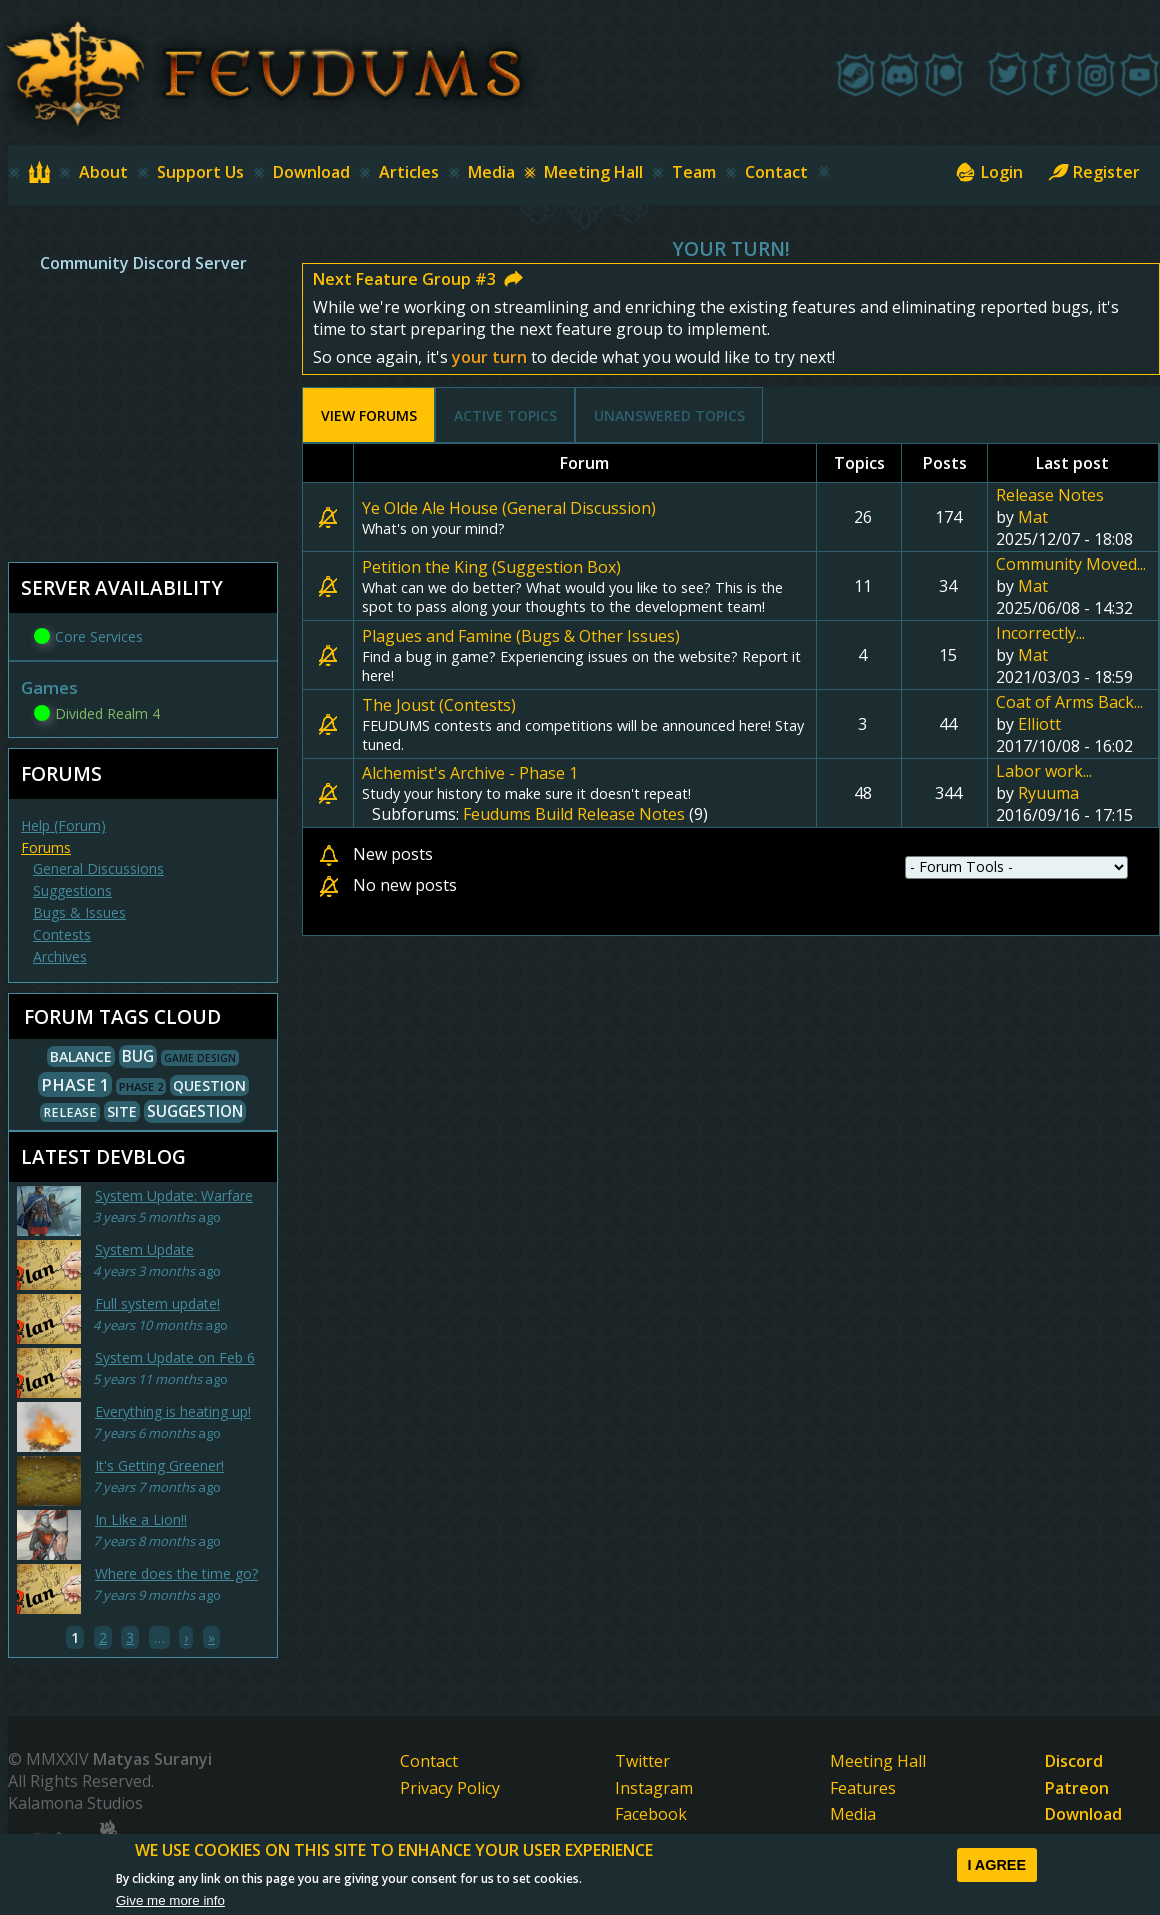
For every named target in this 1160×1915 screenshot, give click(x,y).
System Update (144, 1249)
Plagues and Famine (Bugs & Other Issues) (521, 636)
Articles (409, 172)
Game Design (200, 1058)
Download (311, 172)
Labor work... (1044, 771)
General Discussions (98, 868)
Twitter (642, 1761)
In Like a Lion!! (141, 1519)
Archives (60, 956)
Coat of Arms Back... (1069, 702)
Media (491, 172)
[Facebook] (1052, 74)
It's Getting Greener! (159, 1465)
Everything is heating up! (173, 1411)
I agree (996, 1865)
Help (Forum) (63, 825)
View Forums (378, 415)
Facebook (651, 1814)
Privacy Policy (450, 1788)
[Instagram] (1096, 74)
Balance (81, 1056)
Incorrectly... (1040, 633)
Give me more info (170, 1900)
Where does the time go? (176, 1573)
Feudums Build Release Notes (574, 814)
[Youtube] (1140, 74)
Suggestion (195, 1111)
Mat (1033, 517)
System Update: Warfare (174, 1195)
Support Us (200, 172)
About (103, 172)
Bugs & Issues (79, 912)
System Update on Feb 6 (175, 1357)
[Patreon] (944, 74)
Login (1002, 172)
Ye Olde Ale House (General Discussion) (509, 508)
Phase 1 (75, 1084)
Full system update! (157, 1303)
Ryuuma (1048, 793)
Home (51, 172)
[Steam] (856, 74)
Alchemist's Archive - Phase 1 (470, 773)
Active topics (505, 415)
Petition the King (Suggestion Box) (491, 567)
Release (70, 1112)
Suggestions (72, 890)
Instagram (654, 1788)
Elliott (1039, 724)
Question (209, 1085)
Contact (776, 172)
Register (1106, 172)
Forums (46, 847)
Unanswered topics (669, 415)
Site (122, 1111)
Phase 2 (141, 1086)
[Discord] (900, 74)
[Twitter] (1008, 74)
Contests (62, 934)
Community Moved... (1071, 564)
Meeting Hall (593, 172)
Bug (138, 1056)
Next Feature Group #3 (404, 279)
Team (694, 172)
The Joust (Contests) (439, 705)
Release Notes (1050, 495)
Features (863, 1788)
